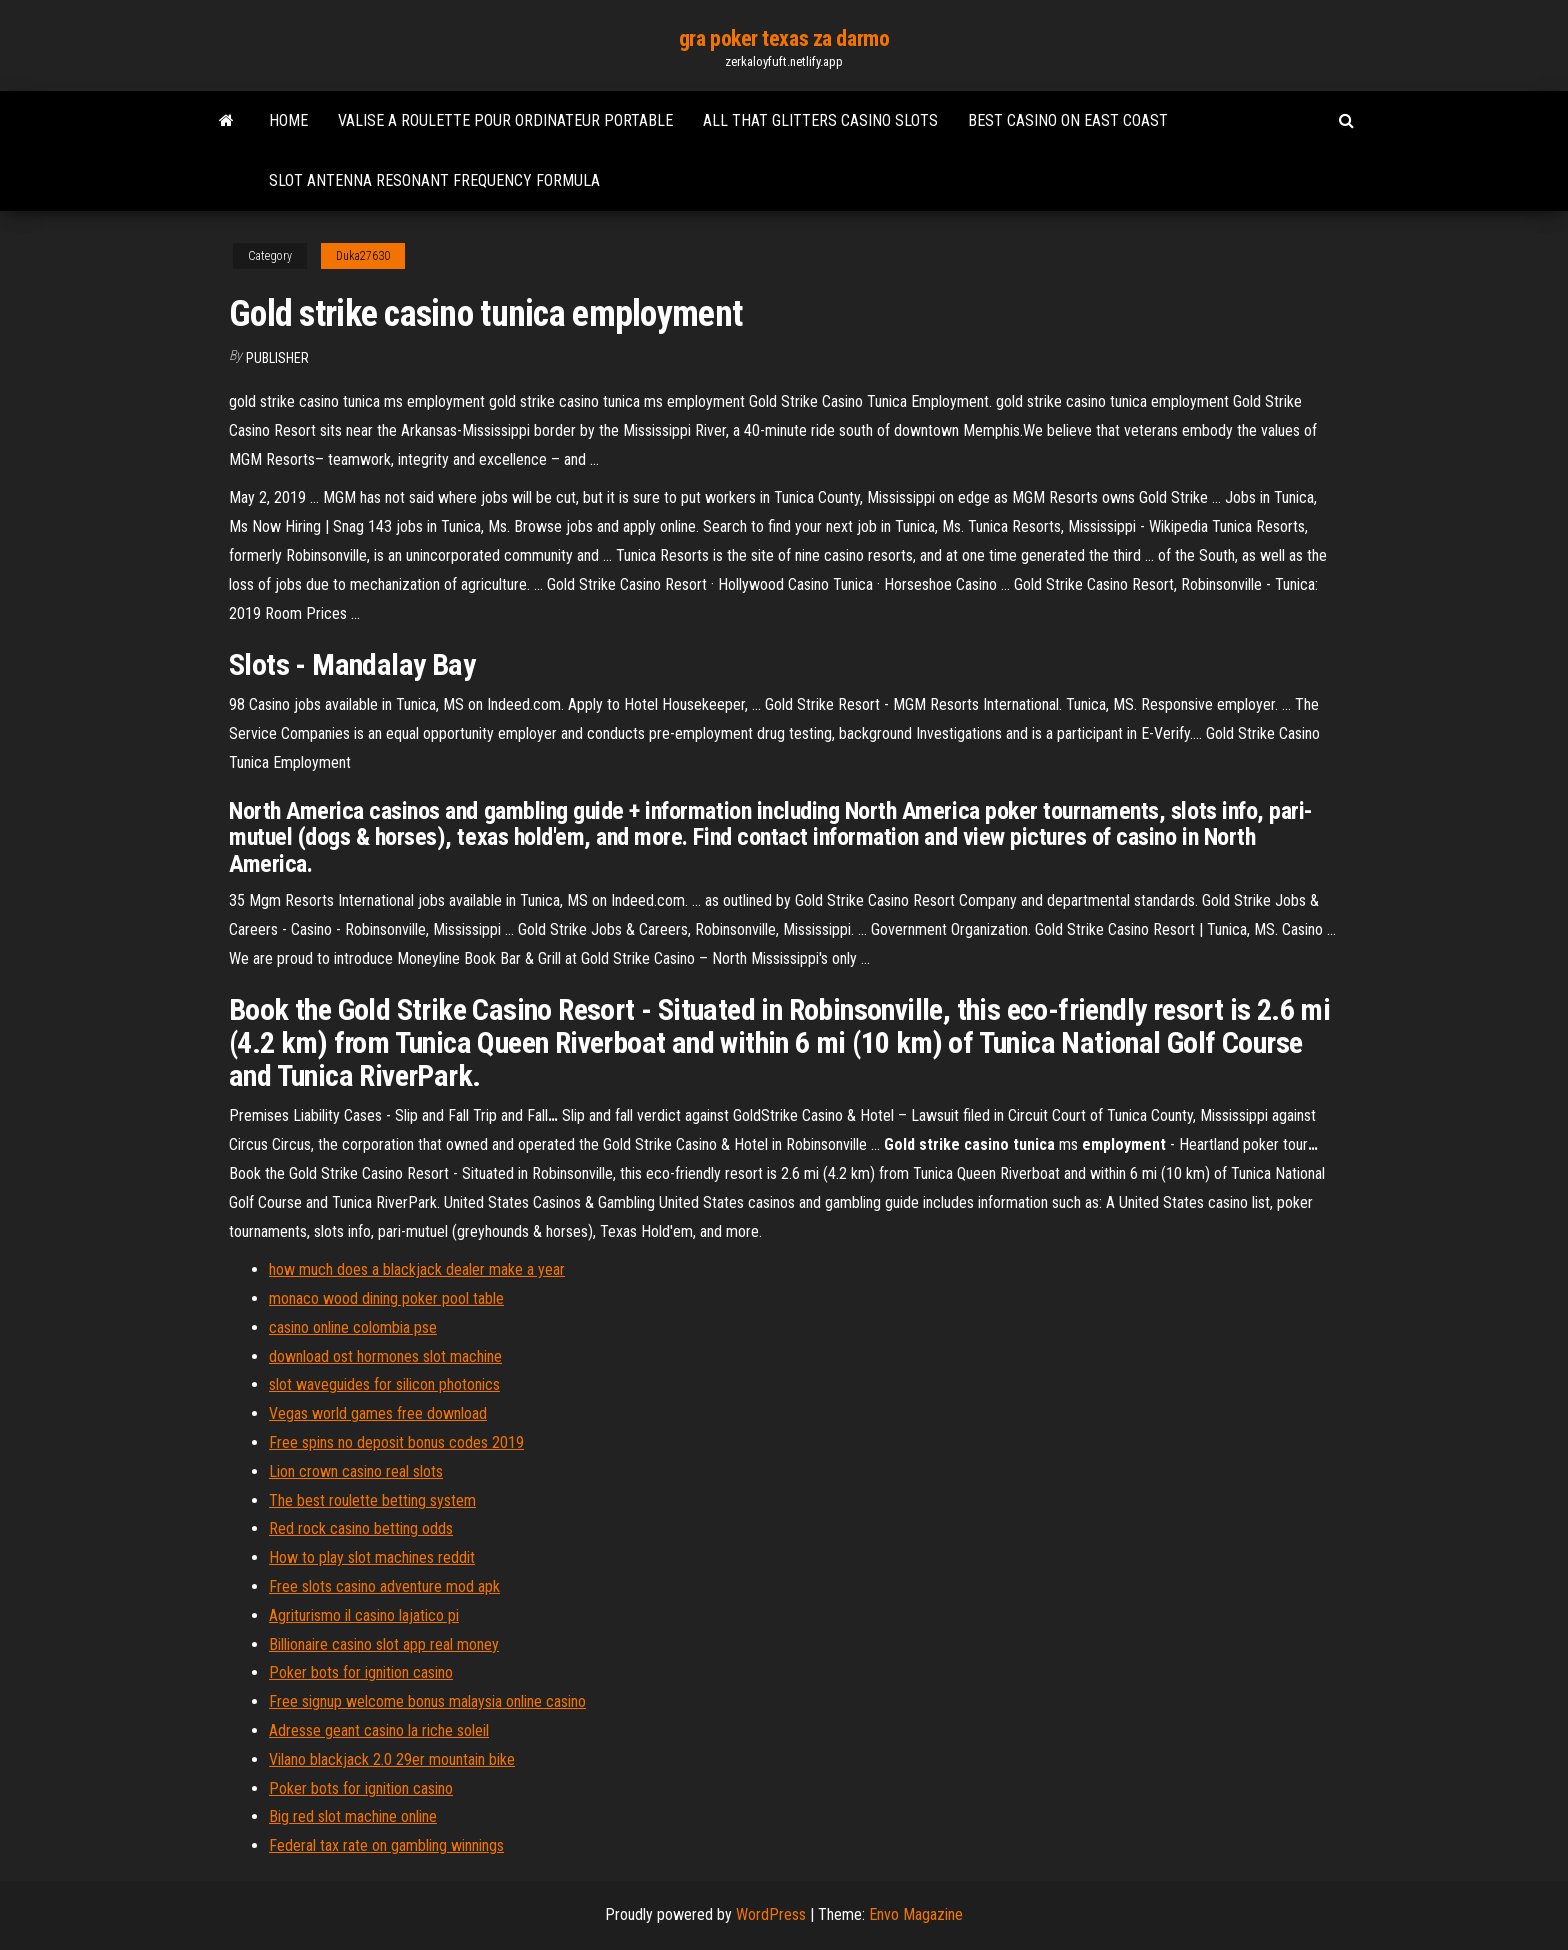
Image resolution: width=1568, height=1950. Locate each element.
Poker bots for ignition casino (361, 1672)
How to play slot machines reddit (372, 1557)
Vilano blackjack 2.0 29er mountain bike (392, 1759)
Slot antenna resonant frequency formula (434, 180)
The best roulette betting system (372, 1500)
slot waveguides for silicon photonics (384, 1384)
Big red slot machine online (353, 1816)
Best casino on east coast (1068, 120)
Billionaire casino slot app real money (384, 1644)
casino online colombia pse (353, 1327)
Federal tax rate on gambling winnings (386, 1845)
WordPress (771, 1914)
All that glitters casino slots (820, 120)
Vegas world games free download (378, 1413)
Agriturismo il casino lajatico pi (364, 1615)
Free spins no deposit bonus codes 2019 (396, 1442)
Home (288, 120)
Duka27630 (363, 256)
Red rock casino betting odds (361, 1528)
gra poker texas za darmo (784, 38)
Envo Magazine (916, 1914)
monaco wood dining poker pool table (386, 1298)
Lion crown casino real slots (356, 1471)
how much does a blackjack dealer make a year (417, 1269)
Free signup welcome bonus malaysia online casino (427, 1701)
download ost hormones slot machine (385, 1356)
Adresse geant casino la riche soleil (379, 1730)
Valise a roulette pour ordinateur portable (505, 120)
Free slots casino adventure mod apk (384, 1586)
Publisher (277, 358)
